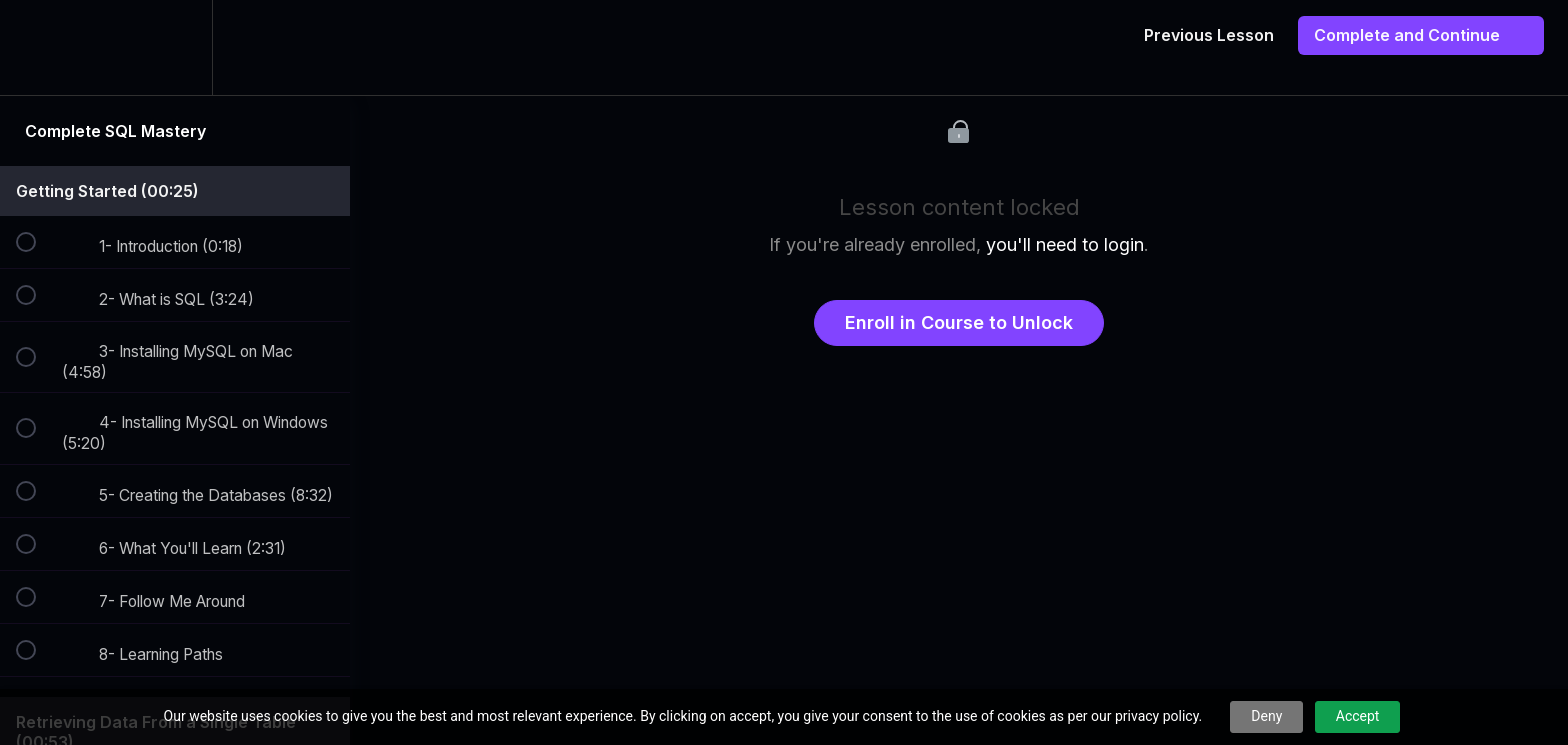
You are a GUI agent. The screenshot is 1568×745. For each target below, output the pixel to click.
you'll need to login (1065, 244)
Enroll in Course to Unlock (959, 322)
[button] (37, 47)
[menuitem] (175, 47)
